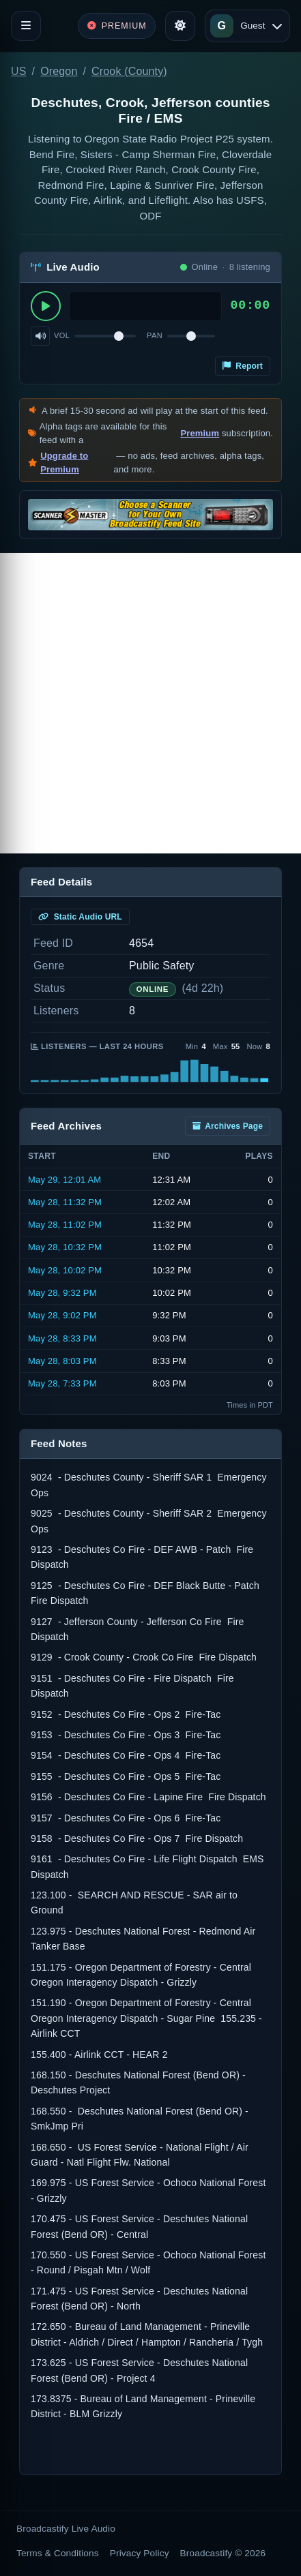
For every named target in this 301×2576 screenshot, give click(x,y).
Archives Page (227, 1126)
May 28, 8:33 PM (62, 1338)
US (19, 71)
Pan (154, 335)
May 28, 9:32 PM (62, 1293)
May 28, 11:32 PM (65, 1202)
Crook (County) (129, 71)
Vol (62, 335)
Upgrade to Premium (64, 462)
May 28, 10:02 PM (65, 1270)
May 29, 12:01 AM (64, 1180)
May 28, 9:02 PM (62, 1315)
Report (243, 366)
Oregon (58, 71)
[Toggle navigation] (26, 26)
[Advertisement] (150, 703)
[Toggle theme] (180, 26)
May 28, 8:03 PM (62, 1361)
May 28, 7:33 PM (62, 1383)
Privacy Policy (139, 2553)
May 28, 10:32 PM (65, 1247)
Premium (199, 433)
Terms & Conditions (57, 2553)
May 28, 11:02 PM (65, 1224)
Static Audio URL (80, 917)
